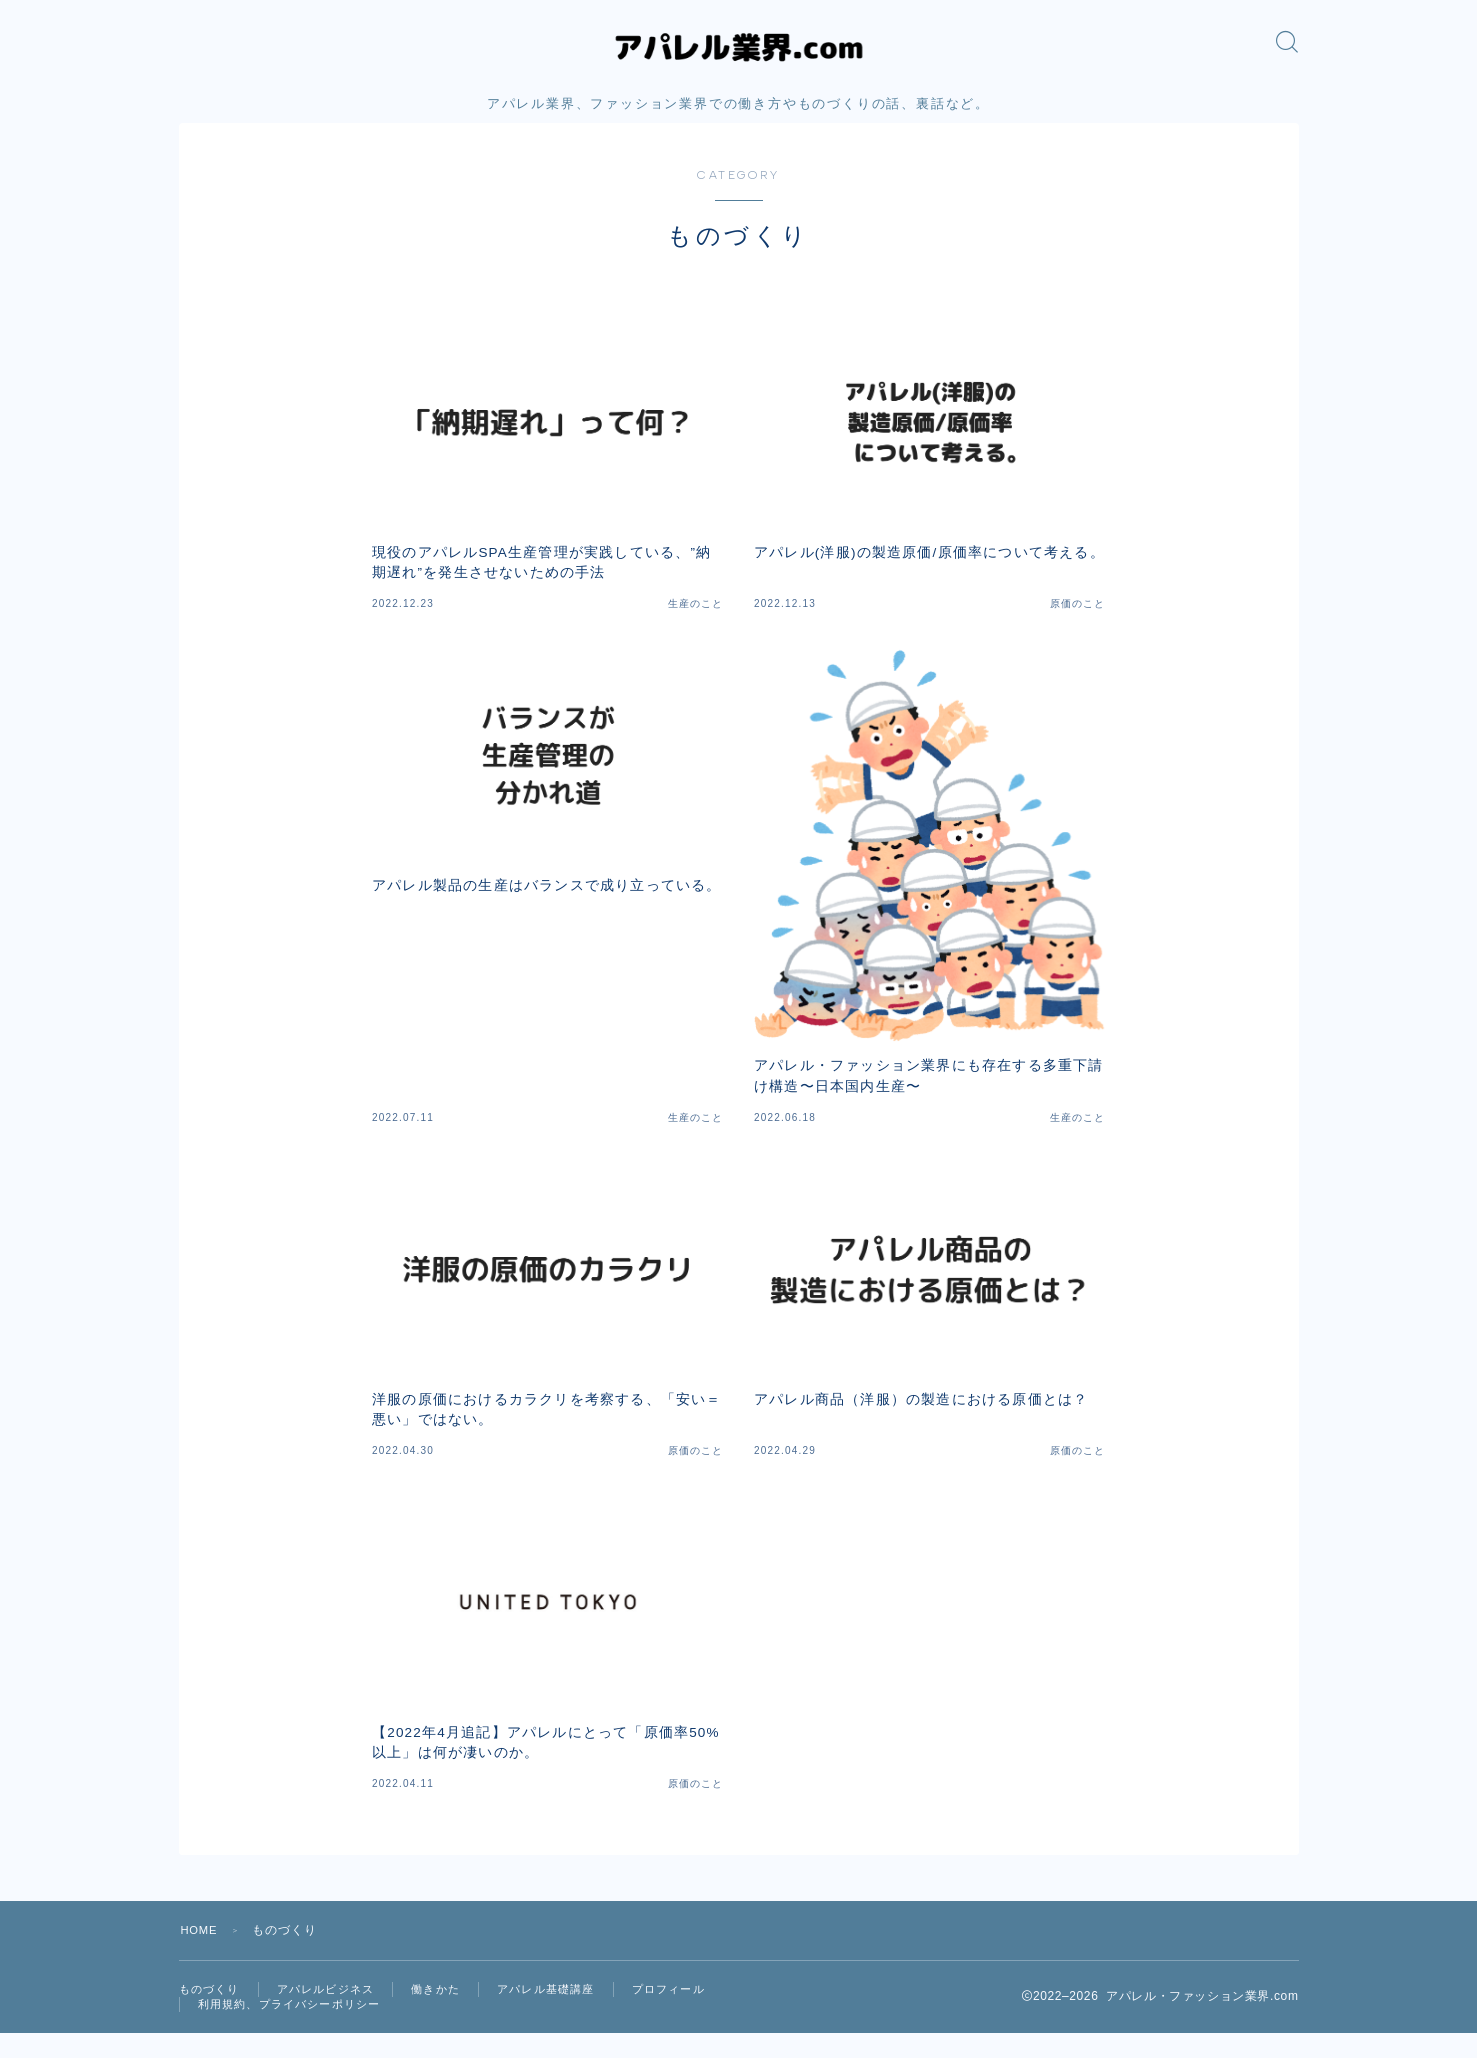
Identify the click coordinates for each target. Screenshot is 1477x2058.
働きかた (450, 2011)
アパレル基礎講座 (567, 2011)
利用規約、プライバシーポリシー (297, 2028)
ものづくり (212, 2011)
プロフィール (696, 2011)
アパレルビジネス (335, 2011)
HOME (201, 1951)
